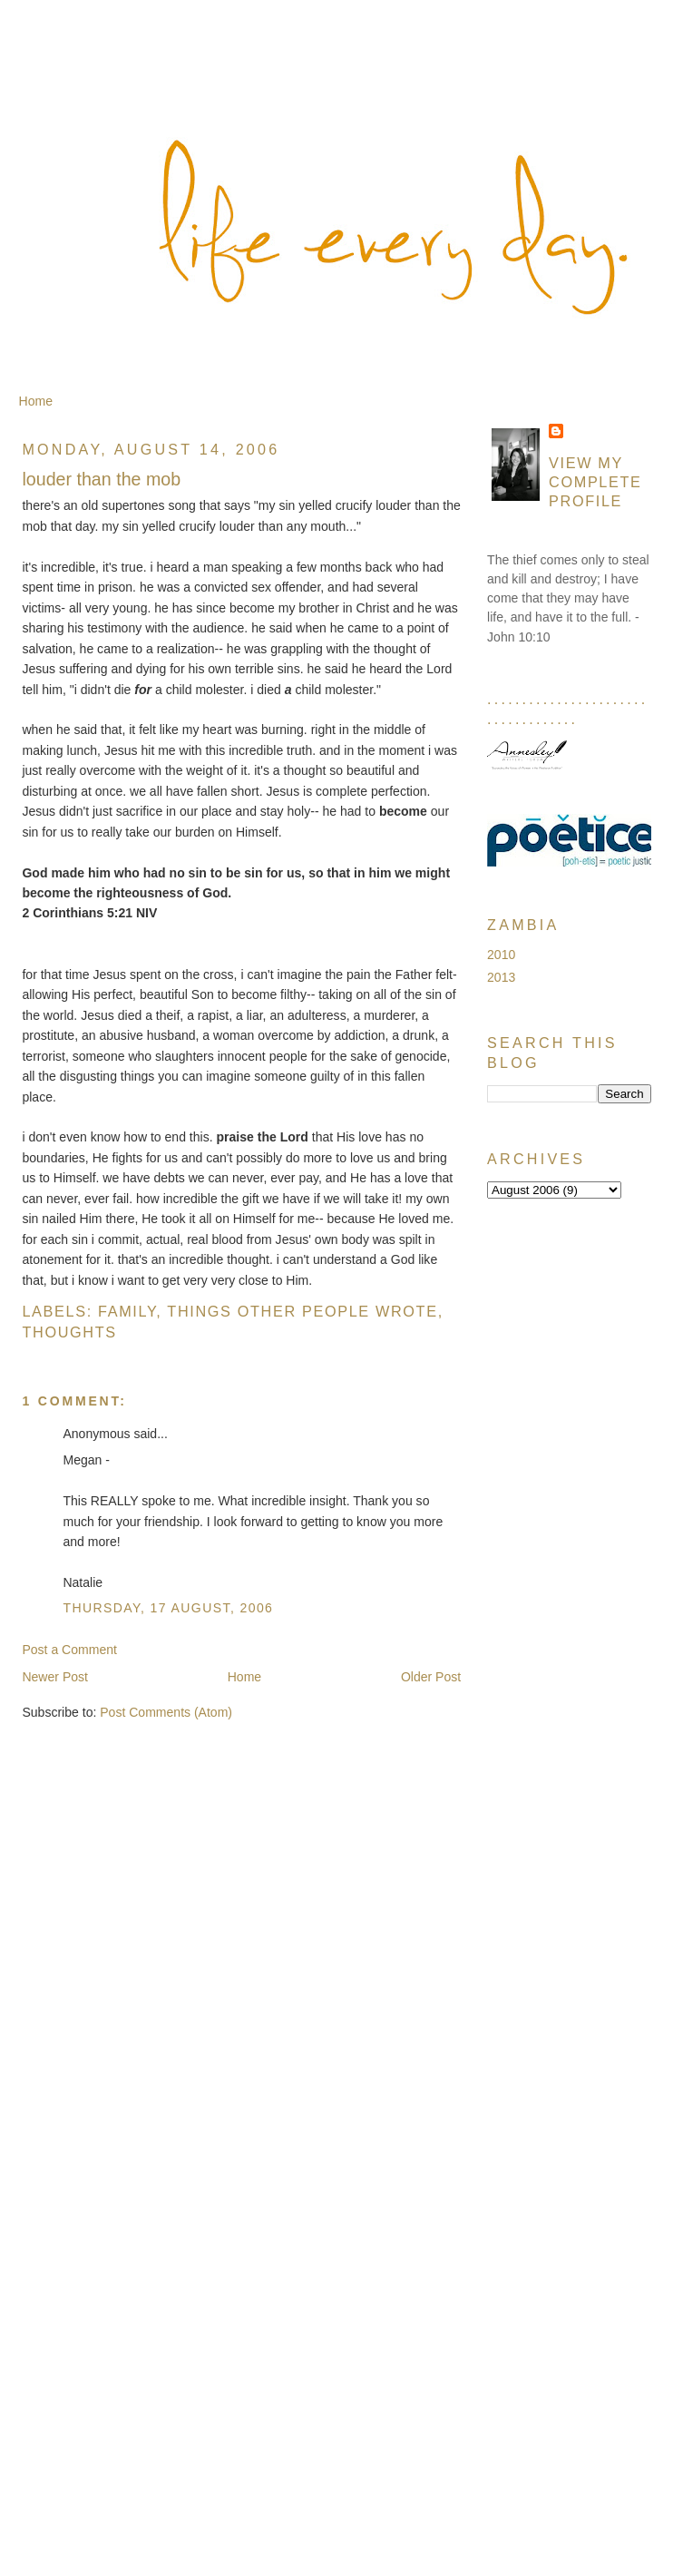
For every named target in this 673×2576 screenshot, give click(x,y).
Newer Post (55, 1677)
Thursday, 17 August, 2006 (168, 1608)
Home (36, 401)
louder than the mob (101, 479)
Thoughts (69, 1332)
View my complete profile (595, 482)
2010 (501, 954)
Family (127, 1311)
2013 (501, 977)
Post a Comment (69, 1649)
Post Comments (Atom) (166, 1712)
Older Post (431, 1677)
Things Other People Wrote (302, 1311)
